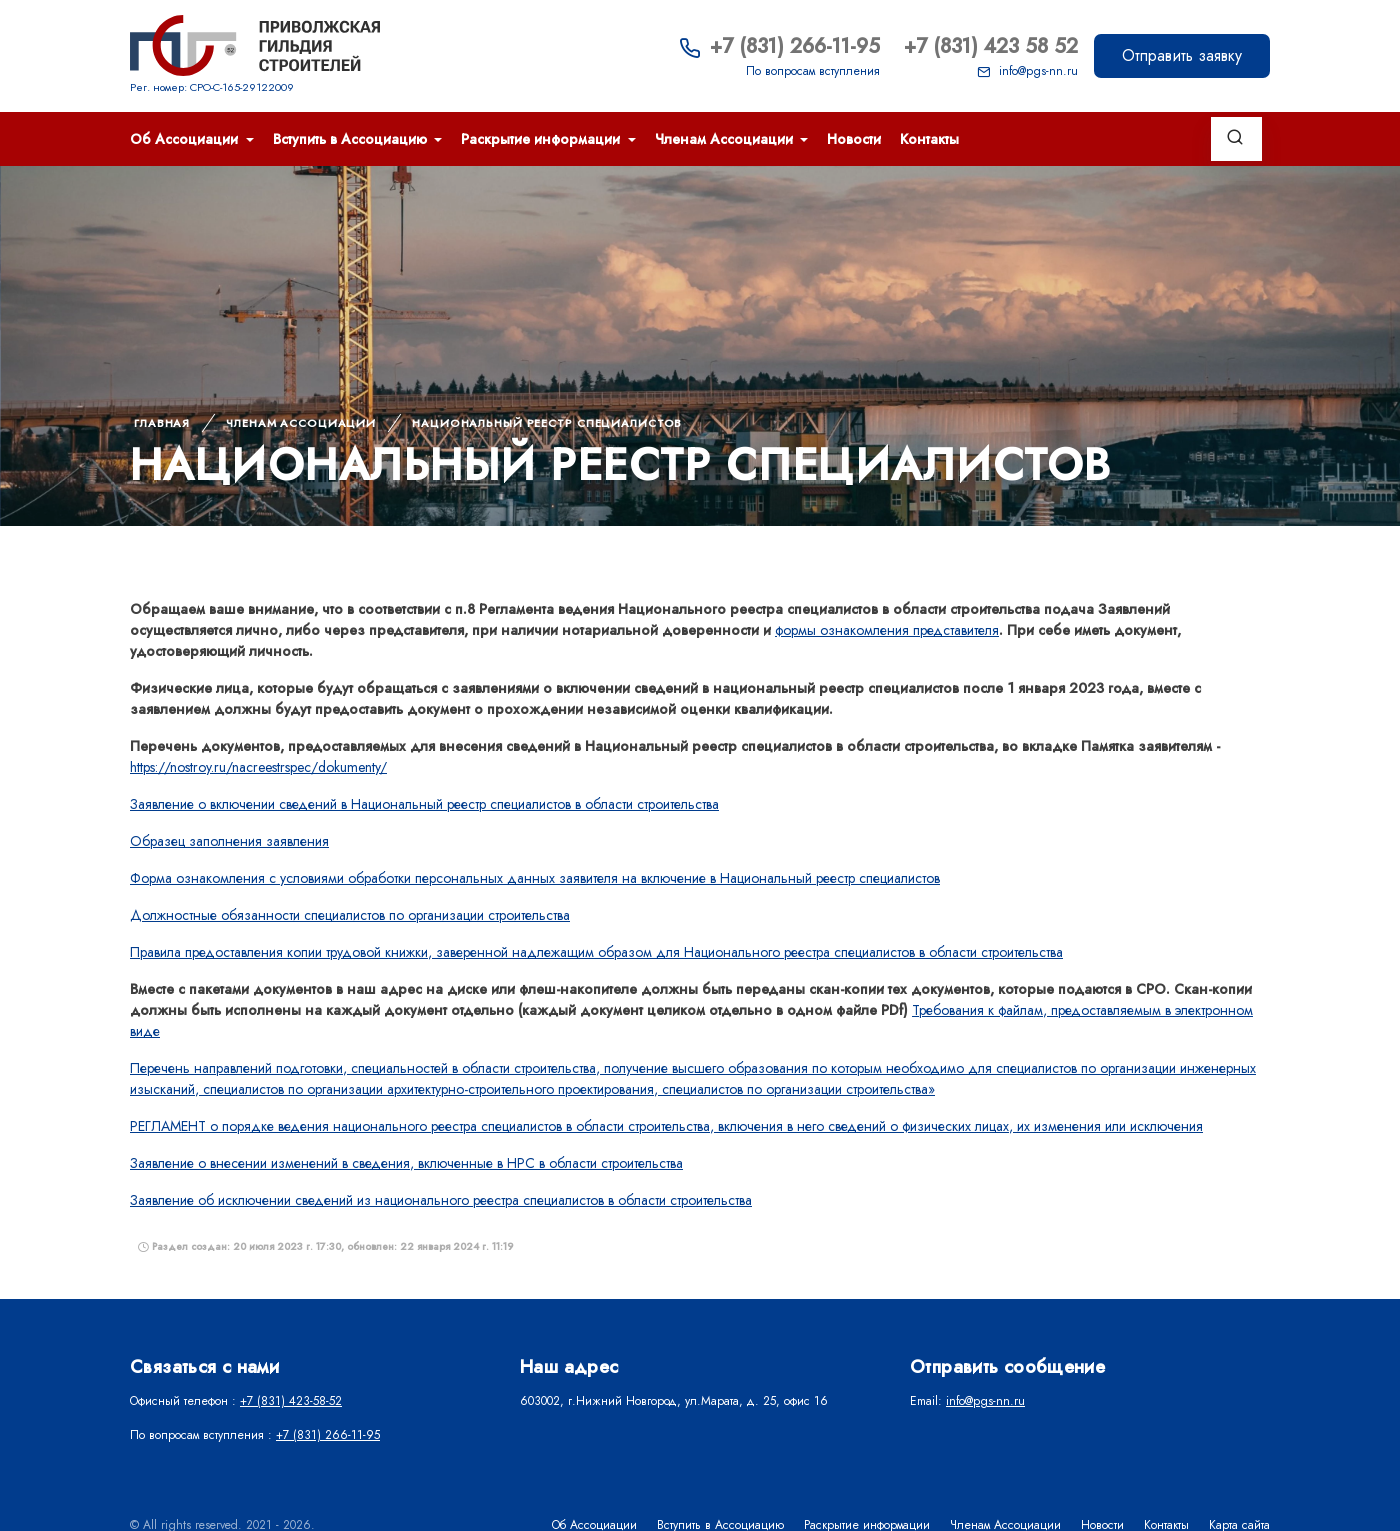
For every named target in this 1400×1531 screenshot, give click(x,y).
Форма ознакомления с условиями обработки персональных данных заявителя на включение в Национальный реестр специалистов (535, 878)
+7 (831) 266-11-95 (779, 46)
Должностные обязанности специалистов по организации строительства (350, 915)
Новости (854, 139)
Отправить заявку (1182, 55)
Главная (162, 423)
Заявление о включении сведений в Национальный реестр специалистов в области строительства (424, 804)
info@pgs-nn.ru (1027, 71)
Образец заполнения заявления (229, 841)
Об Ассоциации (186, 139)
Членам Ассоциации (726, 139)
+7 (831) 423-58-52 (291, 1401)
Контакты (929, 139)
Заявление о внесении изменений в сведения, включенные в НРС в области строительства (406, 1163)
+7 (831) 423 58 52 (991, 46)
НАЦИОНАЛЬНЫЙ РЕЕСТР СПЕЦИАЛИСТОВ (547, 423)
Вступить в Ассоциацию (352, 139)
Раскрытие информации (542, 139)
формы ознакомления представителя (887, 630)
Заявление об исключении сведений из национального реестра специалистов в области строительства (441, 1200)
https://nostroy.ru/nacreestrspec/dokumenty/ (258, 767)
